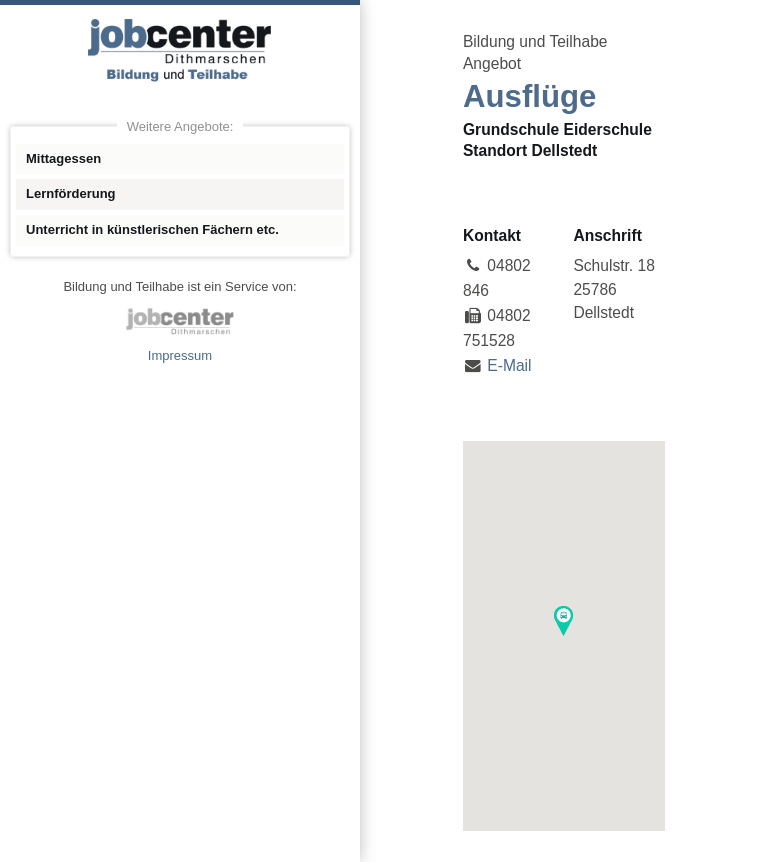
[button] (563, 621)
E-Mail (509, 365)
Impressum (180, 355)
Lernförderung (71, 193)
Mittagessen (63, 158)
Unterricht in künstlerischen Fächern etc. (152, 229)
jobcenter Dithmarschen (180, 321)
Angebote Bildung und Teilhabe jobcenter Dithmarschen (180, 50)
